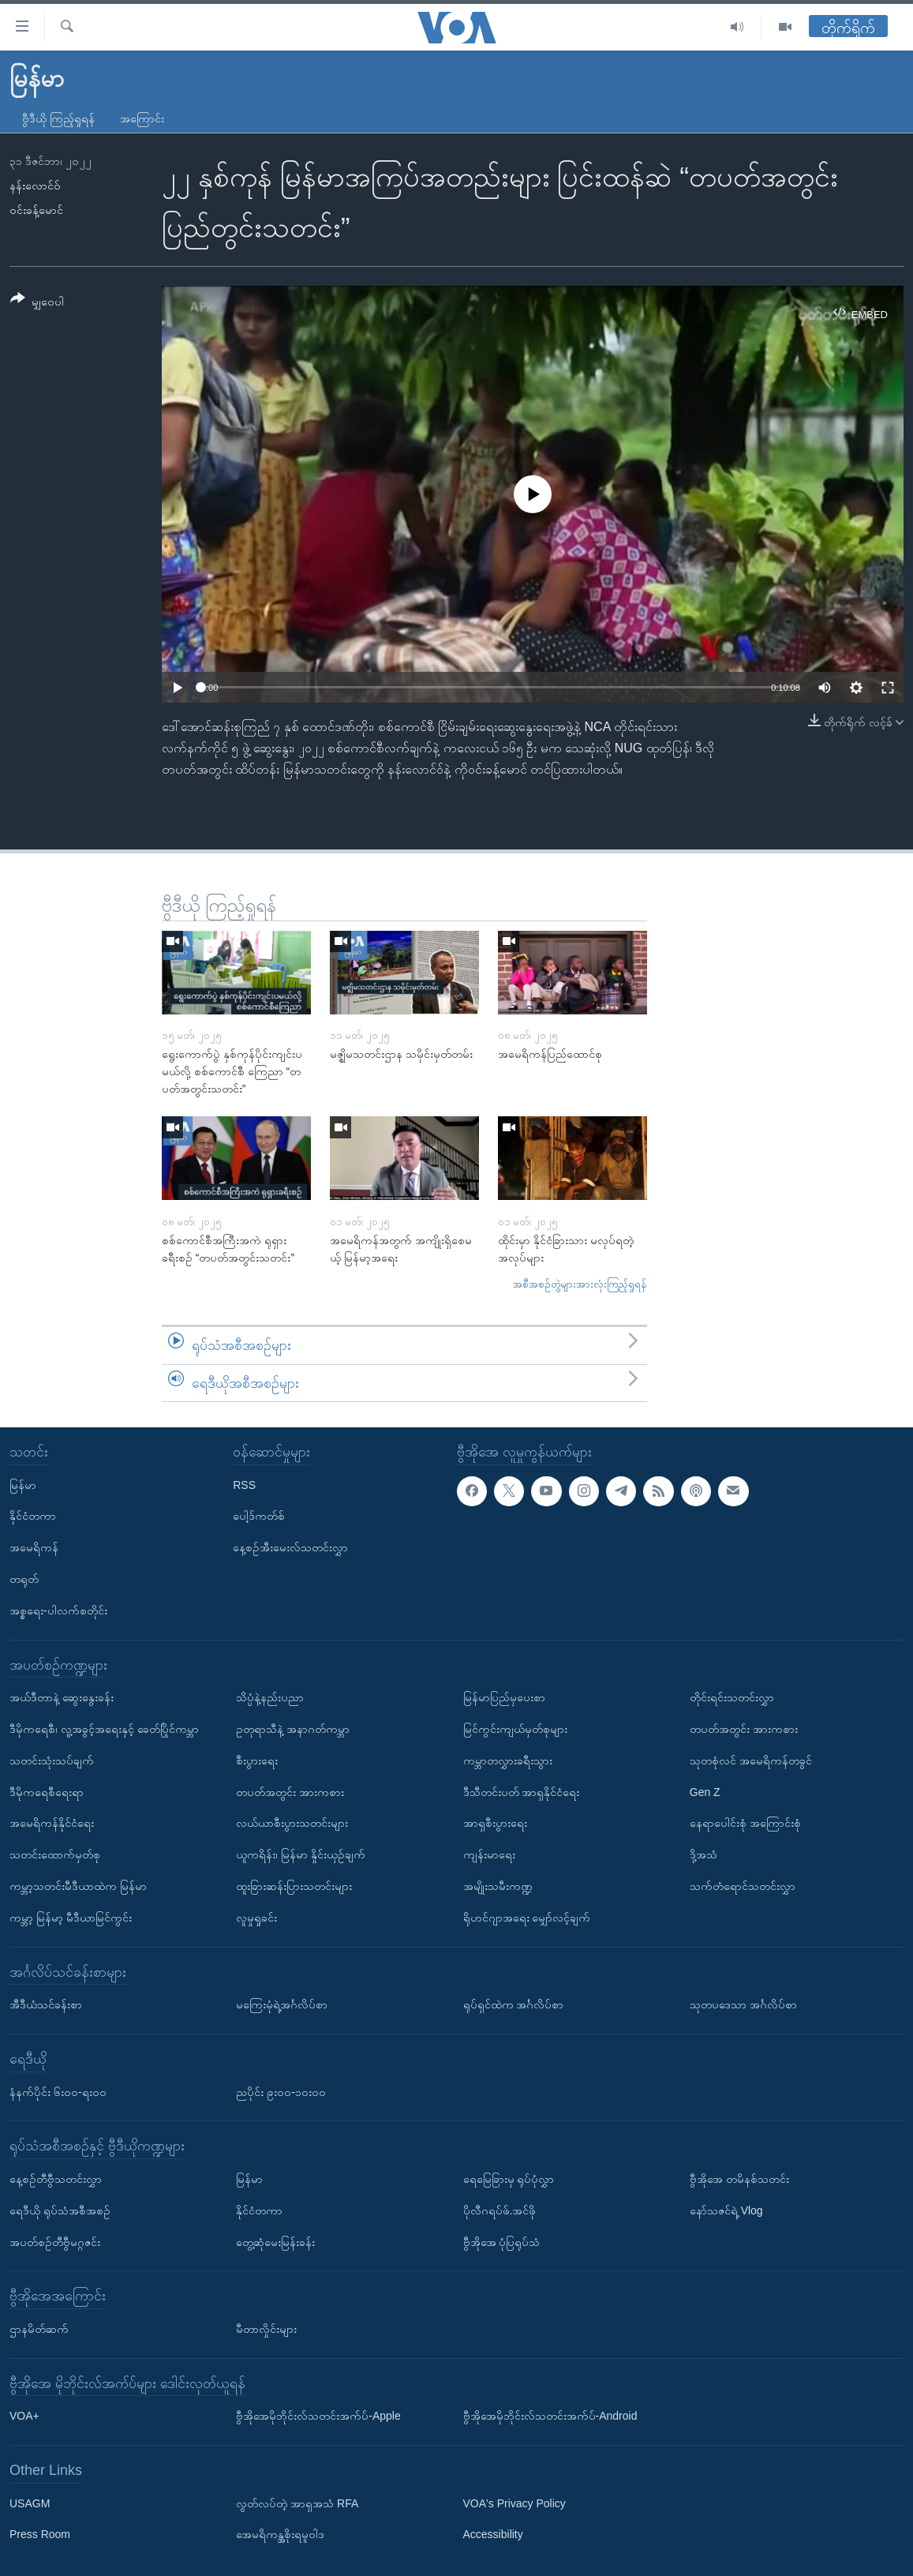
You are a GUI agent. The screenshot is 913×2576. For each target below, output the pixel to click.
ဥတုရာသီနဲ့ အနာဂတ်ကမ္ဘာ (293, 1729)
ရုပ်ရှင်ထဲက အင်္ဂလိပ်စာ (513, 2004)
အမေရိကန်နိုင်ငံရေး (51, 1823)
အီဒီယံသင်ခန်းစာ (45, 2004)
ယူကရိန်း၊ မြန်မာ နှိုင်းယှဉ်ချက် (300, 1854)
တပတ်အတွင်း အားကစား (290, 1792)
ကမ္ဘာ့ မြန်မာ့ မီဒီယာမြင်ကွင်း (70, 1917)
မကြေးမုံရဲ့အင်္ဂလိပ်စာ (281, 2004)
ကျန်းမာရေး (489, 1854)
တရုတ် (24, 1579)
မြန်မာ (22, 1485)
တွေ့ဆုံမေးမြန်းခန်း (275, 2242)
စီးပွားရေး (257, 1760)
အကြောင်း (142, 118)
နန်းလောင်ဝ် (35, 185)
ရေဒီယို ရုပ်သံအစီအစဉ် (59, 2210)
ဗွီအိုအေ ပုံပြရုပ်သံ (502, 2242)
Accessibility (493, 2535)
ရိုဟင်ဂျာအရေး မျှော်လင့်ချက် (527, 1917)
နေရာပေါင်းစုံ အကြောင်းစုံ (745, 1823)
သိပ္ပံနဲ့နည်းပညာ (270, 1697)
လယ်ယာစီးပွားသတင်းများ (292, 1823)
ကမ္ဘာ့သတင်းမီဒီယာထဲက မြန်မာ (78, 1886)
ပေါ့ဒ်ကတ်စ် (259, 1515)
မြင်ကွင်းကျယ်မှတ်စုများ (515, 1729)
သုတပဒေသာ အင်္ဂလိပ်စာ (743, 2004)
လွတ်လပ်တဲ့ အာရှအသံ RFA (297, 2503)
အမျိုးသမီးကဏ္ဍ (498, 1886)
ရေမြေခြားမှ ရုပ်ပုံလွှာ (509, 2179)
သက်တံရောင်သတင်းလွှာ (742, 1886)
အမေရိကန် (33, 1547)
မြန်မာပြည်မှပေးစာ (504, 1697)
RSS (244, 1485)
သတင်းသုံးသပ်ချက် (51, 1760)
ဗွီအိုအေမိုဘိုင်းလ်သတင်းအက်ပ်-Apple (318, 2415)
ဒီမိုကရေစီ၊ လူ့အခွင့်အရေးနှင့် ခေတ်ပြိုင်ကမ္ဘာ (104, 1729)
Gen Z (705, 1792)
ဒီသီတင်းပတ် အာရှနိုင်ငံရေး (521, 1792)
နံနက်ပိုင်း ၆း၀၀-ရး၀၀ (58, 2092)
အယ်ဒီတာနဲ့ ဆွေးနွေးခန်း (61, 1697)
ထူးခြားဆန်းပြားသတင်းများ (294, 1886)
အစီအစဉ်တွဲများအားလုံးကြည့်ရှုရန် (580, 1284)
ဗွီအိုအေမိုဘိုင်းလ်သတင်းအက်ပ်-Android (550, 2415)
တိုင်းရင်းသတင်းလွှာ (732, 1697)
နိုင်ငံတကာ (32, 1515)
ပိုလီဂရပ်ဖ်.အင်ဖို (500, 2210)
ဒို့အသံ (703, 1854)
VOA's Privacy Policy (514, 2503)
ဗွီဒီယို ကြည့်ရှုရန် (58, 118)
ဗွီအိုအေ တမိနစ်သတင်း (739, 2179)
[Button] (37, 303)
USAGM (29, 2503)
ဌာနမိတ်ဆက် (39, 2329)
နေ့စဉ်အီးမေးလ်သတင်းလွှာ (290, 1547)
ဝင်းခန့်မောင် (36, 210)
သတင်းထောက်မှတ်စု (54, 1854)
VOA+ (24, 2415)
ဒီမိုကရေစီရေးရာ (46, 1792)
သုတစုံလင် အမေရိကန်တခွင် (751, 1760)
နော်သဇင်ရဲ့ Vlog (726, 2210)
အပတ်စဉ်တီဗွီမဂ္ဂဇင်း (54, 2242)
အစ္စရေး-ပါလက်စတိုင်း (58, 1610)
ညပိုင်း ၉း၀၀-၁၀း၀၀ (281, 2092)
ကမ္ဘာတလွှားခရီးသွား (507, 1760)
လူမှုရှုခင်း (256, 1917)
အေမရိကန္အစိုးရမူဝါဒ (280, 2535)
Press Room (39, 2535)
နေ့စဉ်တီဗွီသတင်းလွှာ (55, 2179)
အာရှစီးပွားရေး (495, 1823)
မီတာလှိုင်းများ (266, 2329)
